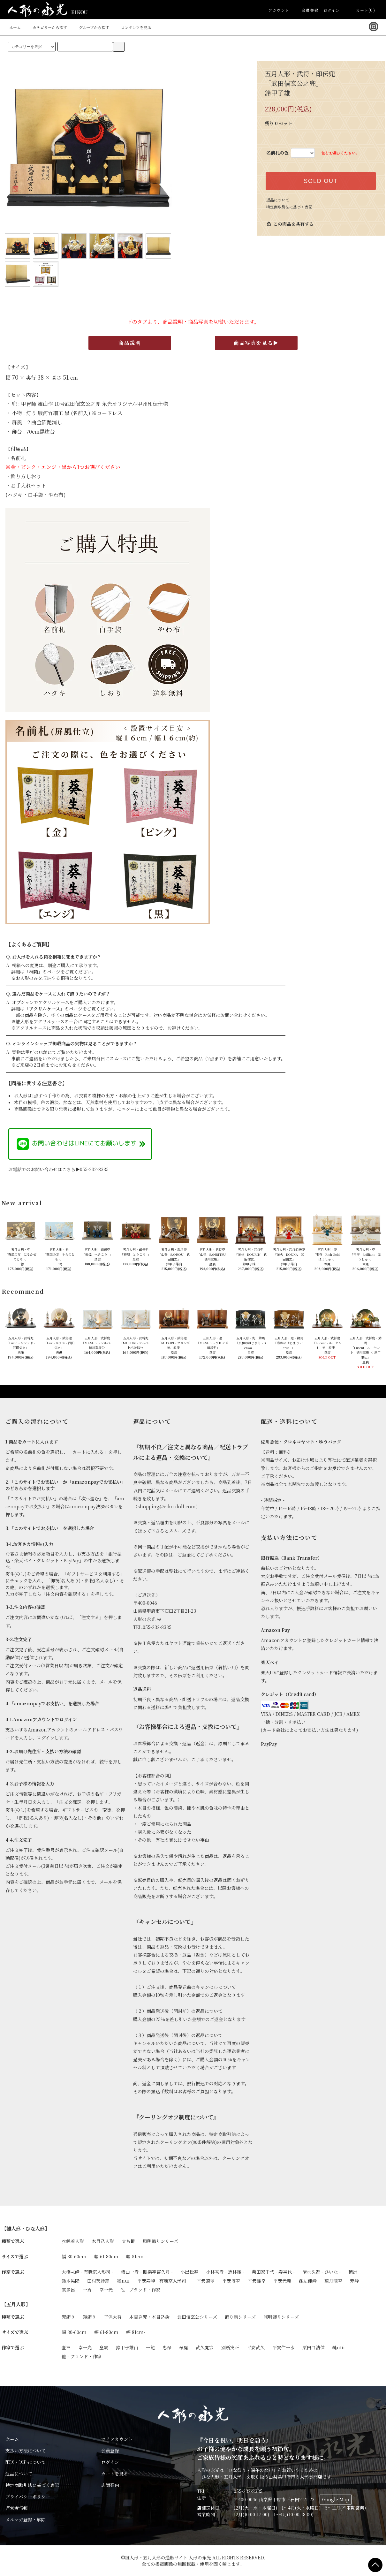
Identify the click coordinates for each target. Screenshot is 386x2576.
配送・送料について (25, 2462)
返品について (277, 199)
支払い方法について (25, 2450)
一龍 (150, 2347)
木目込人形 (103, 2241)
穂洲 (352, 2272)
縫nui (123, 2280)
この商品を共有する (290, 224)
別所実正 (230, 2347)
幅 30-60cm (74, 2256)
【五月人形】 (16, 2303)
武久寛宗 (205, 2347)
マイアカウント (116, 2439)
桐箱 (33, 971)
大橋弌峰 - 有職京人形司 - (87, 2272)
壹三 (66, 2347)
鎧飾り (89, 2317)
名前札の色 (277, 152)
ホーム (15, 27)
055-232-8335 (248, 2491)
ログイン (331, 10)
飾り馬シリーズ (240, 2317)
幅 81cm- (135, 2256)
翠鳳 (183, 2347)
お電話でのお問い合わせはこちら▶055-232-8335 (58, 1169)
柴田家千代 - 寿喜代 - (273, 2272)
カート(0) (361, 10)
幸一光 (106, 2289)
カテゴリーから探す (46, 27)
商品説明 (129, 342)
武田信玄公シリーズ (197, 2317)
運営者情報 (16, 2508)
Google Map (335, 2499)
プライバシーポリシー (27, 2496)
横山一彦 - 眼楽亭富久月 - (147, 2272)
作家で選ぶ (13, 2272)
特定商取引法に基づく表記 (289, 206)
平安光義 (282, 2280)
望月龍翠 (333, 2280)
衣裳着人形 (73, 2241)
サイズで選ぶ (15, 2256)
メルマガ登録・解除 (25, 2519)
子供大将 (113, 2317)
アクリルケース (44, 1008)
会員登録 (306, 10)
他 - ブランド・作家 (140, 2289)
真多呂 (68, 2289)
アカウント (278, 10)
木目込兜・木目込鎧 (149, 2317)
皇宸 (103, 2347)
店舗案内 (110, 2485)
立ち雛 (128, 2241)
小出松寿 (189, 2272)
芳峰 (354, 2280)
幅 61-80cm (106, 2256)
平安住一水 (283, 2347)
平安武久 (256, 2347)
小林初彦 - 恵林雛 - (225, 2272)
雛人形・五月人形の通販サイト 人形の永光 (168, 2557)
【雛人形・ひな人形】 (25, 2228)
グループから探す (90, 27)
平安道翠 (206, 2280)
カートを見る (114, 2473)
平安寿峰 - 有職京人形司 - (163, 2280)
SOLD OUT (320, 181)
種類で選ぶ (13, 2241)
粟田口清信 (313, 2347)
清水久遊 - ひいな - (321, 2272)
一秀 (87, 2289)
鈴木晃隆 (70, 2280)
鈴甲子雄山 (127, 2347)
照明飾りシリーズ (160, 2241)
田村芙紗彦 (98, 2280)
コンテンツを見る (132, 27)
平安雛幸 (257, 2280)
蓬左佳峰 (308, 2280)
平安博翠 (231, 2280)
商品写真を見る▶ (256, 342)
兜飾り (68, 2317)
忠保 (167, 2347)
